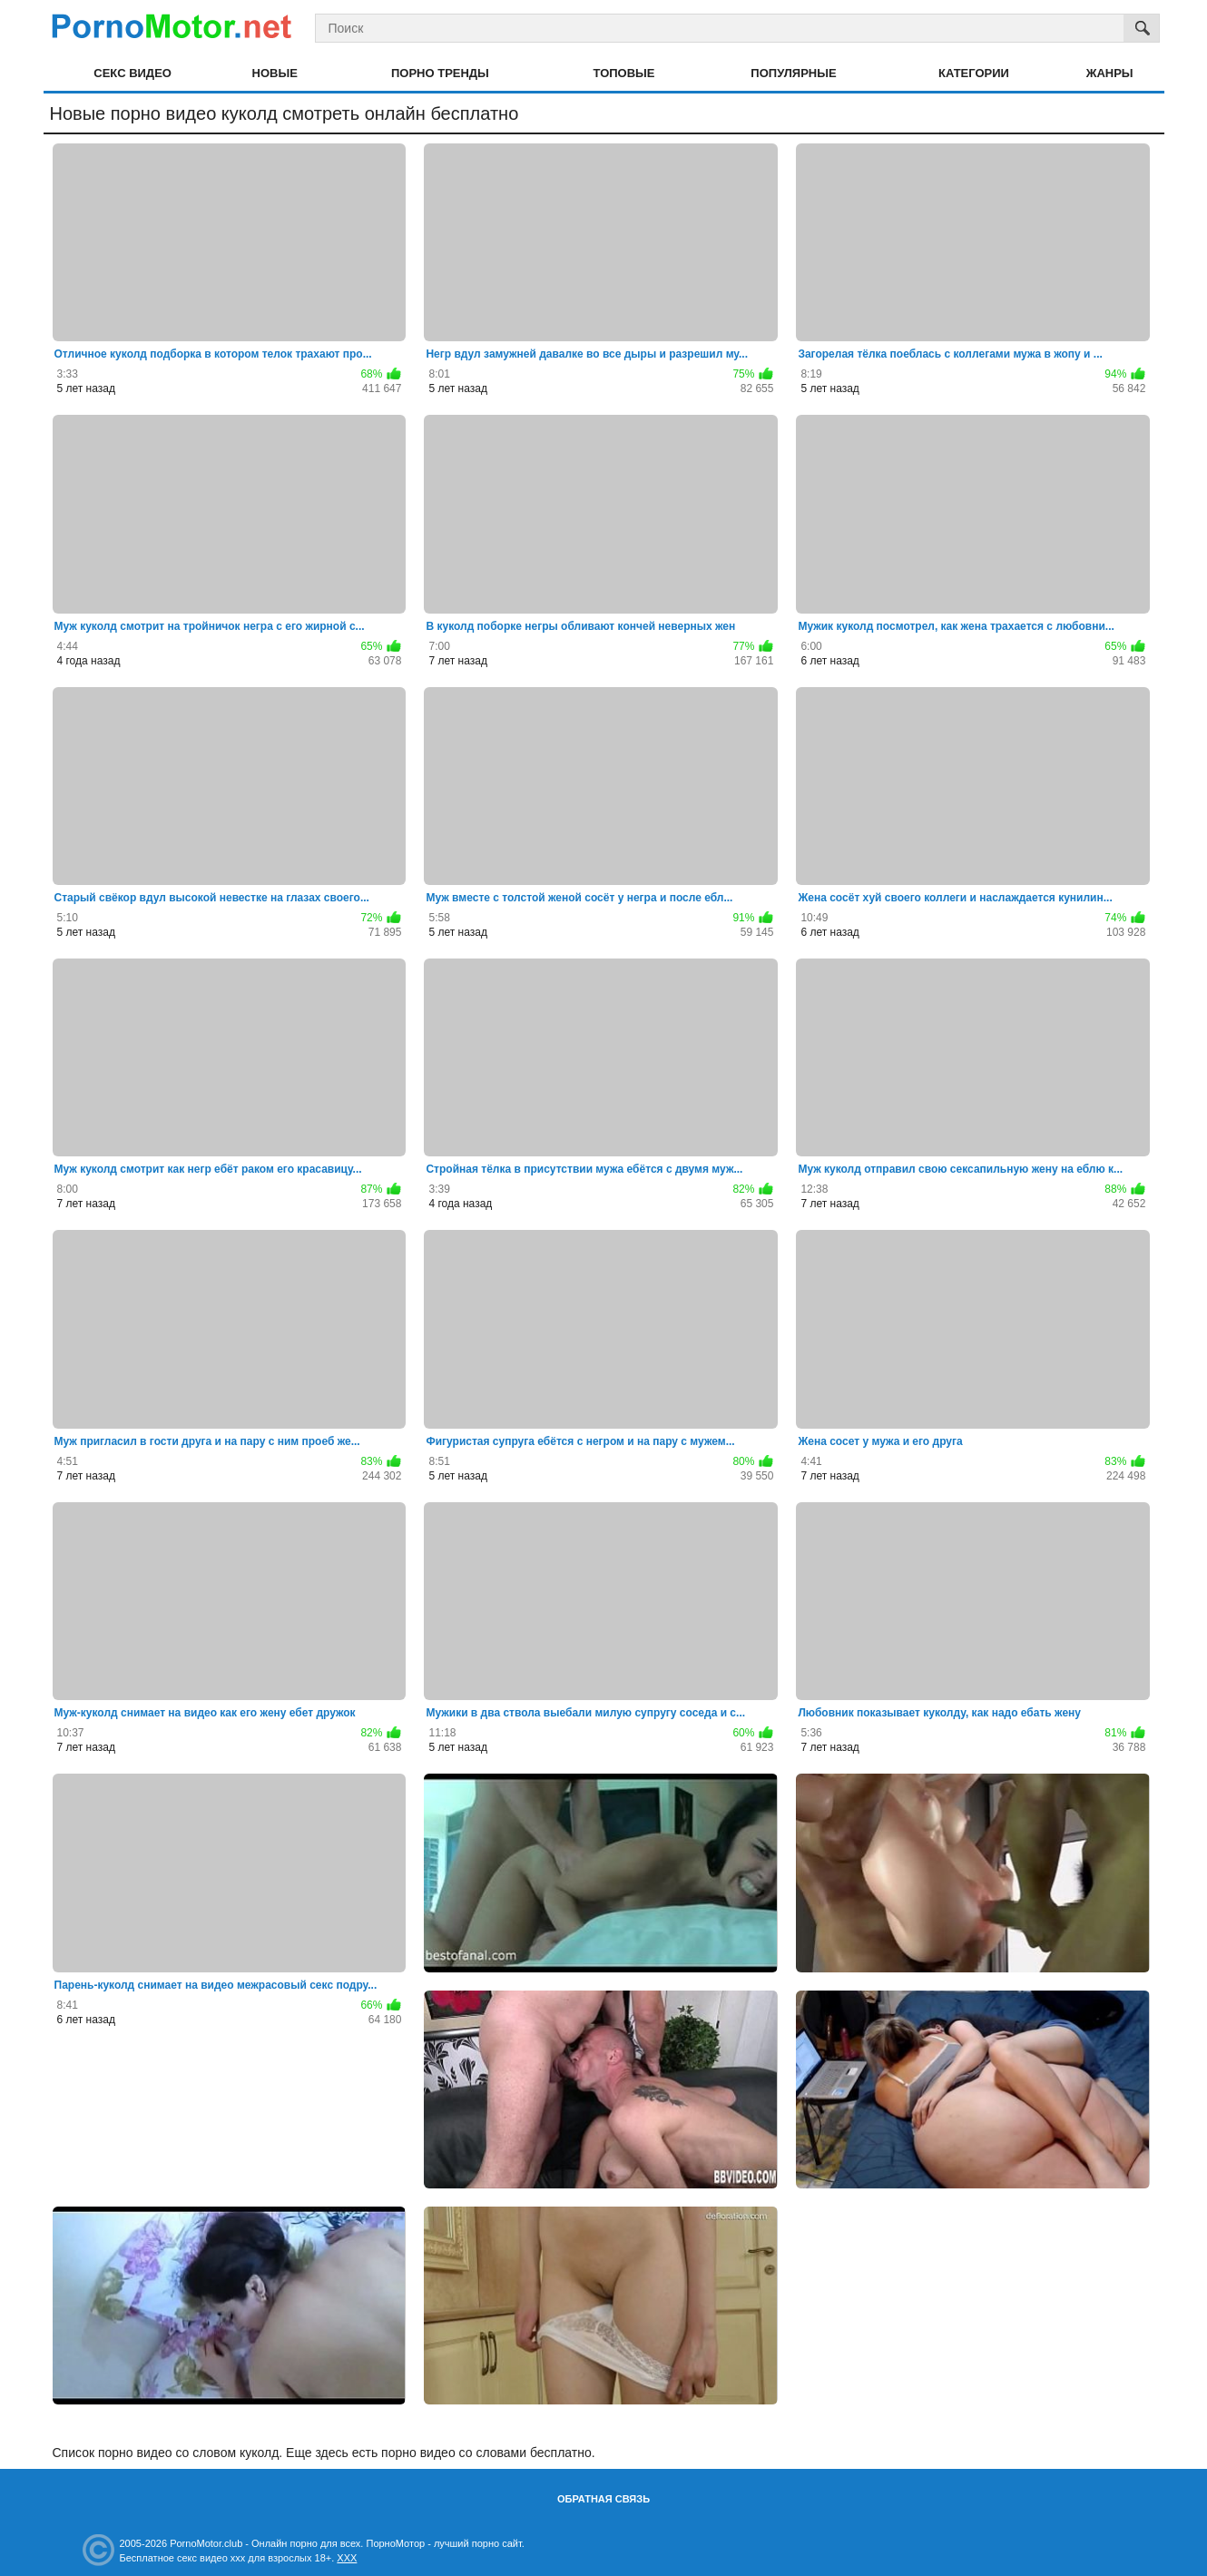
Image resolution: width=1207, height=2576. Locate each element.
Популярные (793, 73)
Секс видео (132, 73)
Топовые (624, 73)
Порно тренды (440, 73)
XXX (347, 2557)
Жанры (1109, 73)
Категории (973, 73)
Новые (275, 73)
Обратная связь (603, 2498)
